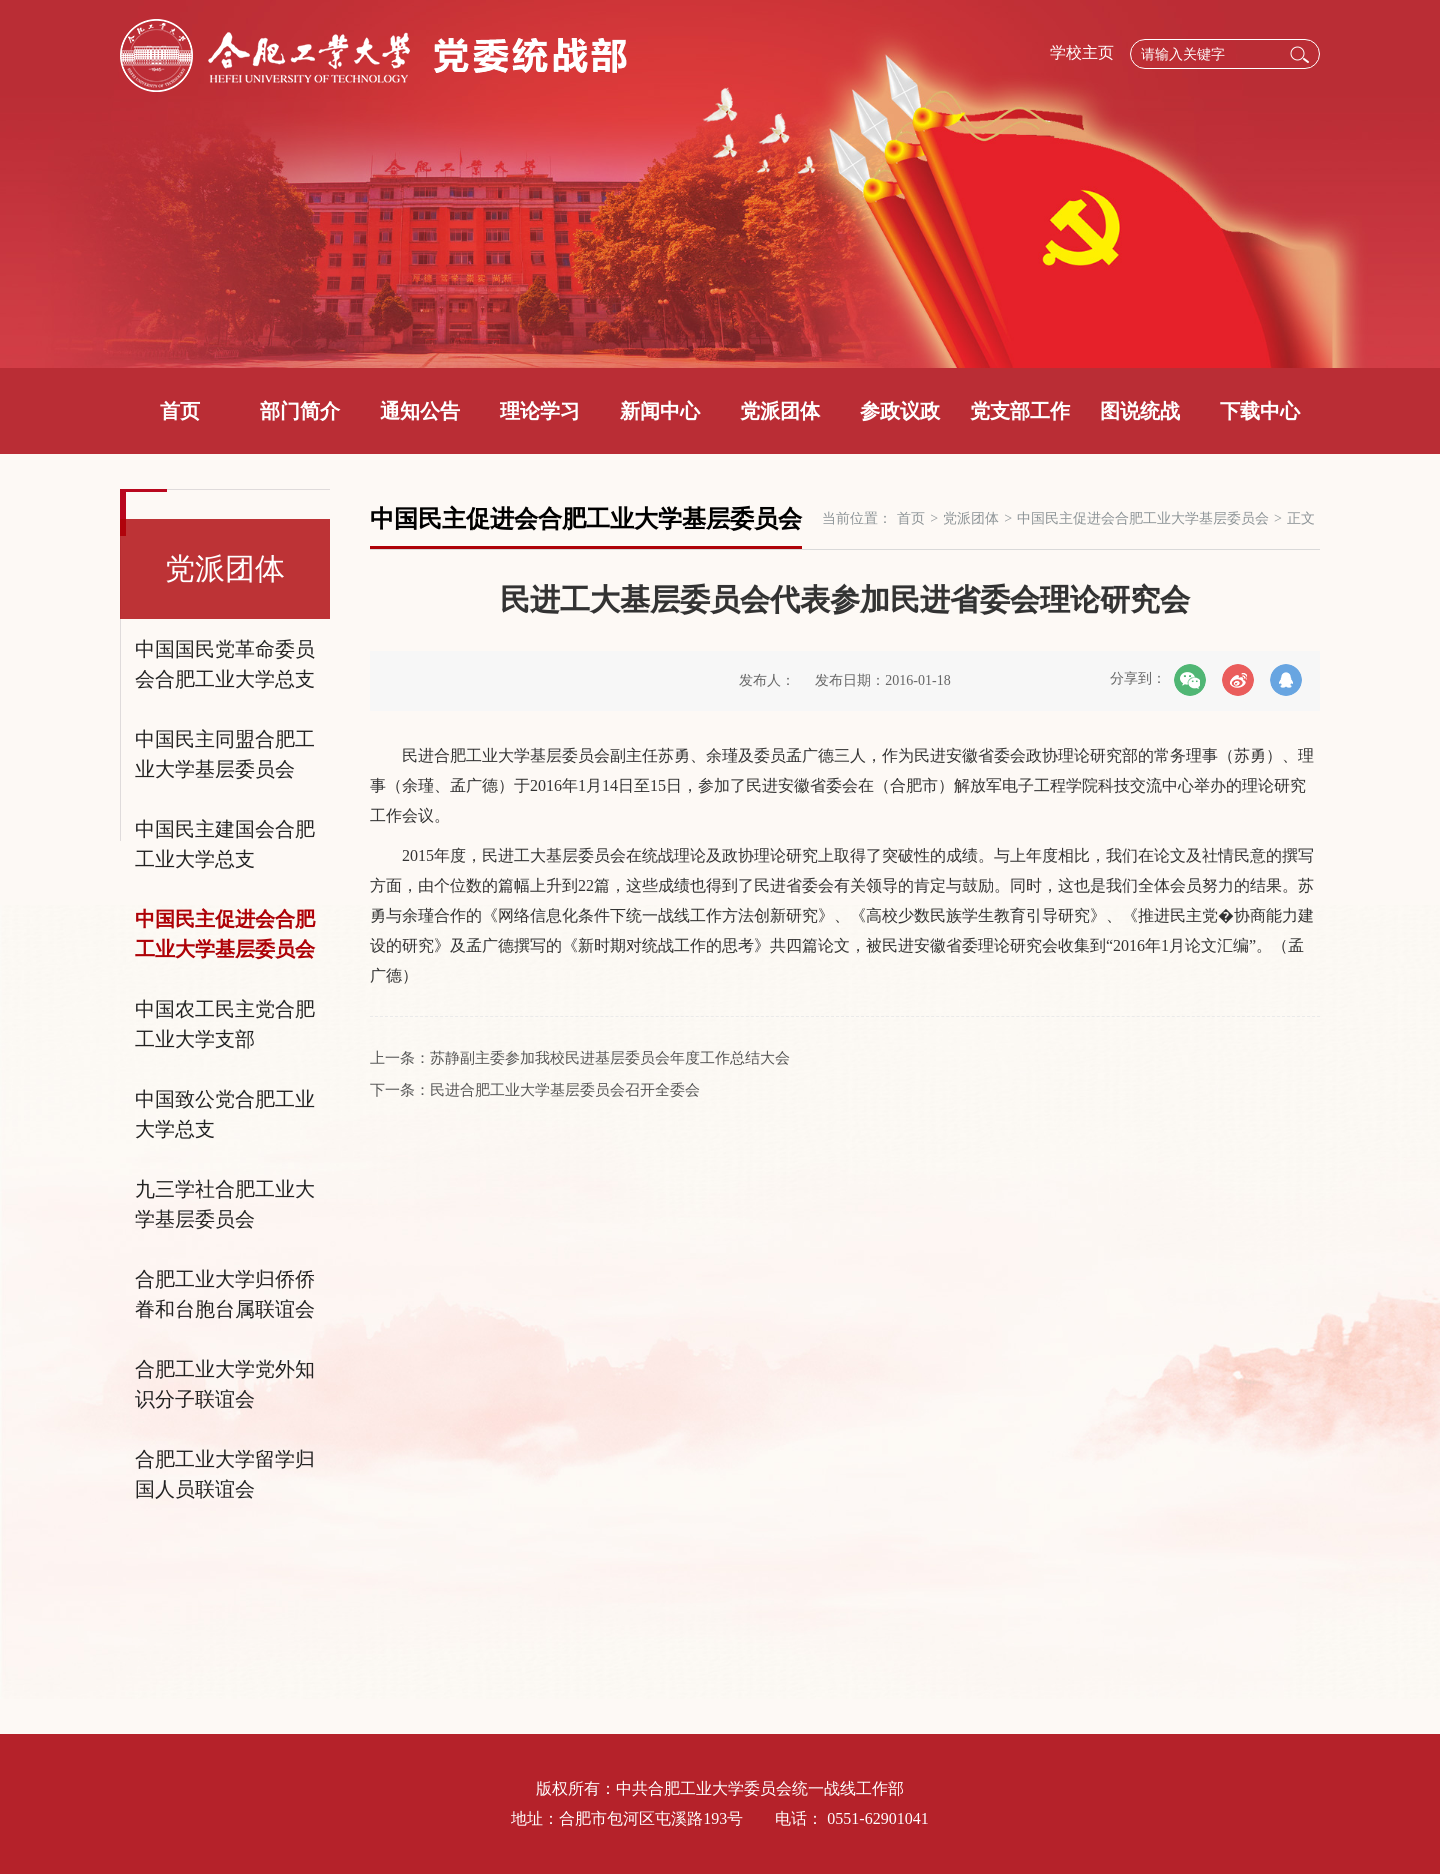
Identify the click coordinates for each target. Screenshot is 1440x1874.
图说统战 (1140, 411)
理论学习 (540, 411)
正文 (1301, 518)
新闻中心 (660, 411)
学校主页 (1082, 52)
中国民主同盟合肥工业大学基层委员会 (225, 754)
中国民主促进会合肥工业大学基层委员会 (225, 934)
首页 (180, 411)
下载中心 (1260, 411)
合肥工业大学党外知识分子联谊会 (225, 1384)
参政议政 (900, 411)
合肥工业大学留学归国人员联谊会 (225, 1474)
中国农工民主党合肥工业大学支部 (225, 1024)
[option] (720, 184)
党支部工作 (1020, 411)
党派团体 (780, 411)
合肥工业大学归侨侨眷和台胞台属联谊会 (225, 1294)
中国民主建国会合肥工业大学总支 (225, 844)
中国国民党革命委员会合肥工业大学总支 (225, 664)
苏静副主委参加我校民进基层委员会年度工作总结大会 (610, 1058)
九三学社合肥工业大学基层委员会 (225, 1204)
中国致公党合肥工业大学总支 (225, 1114)
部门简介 (300, 411)
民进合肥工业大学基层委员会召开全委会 (565, 1090)
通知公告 (420, 411)
